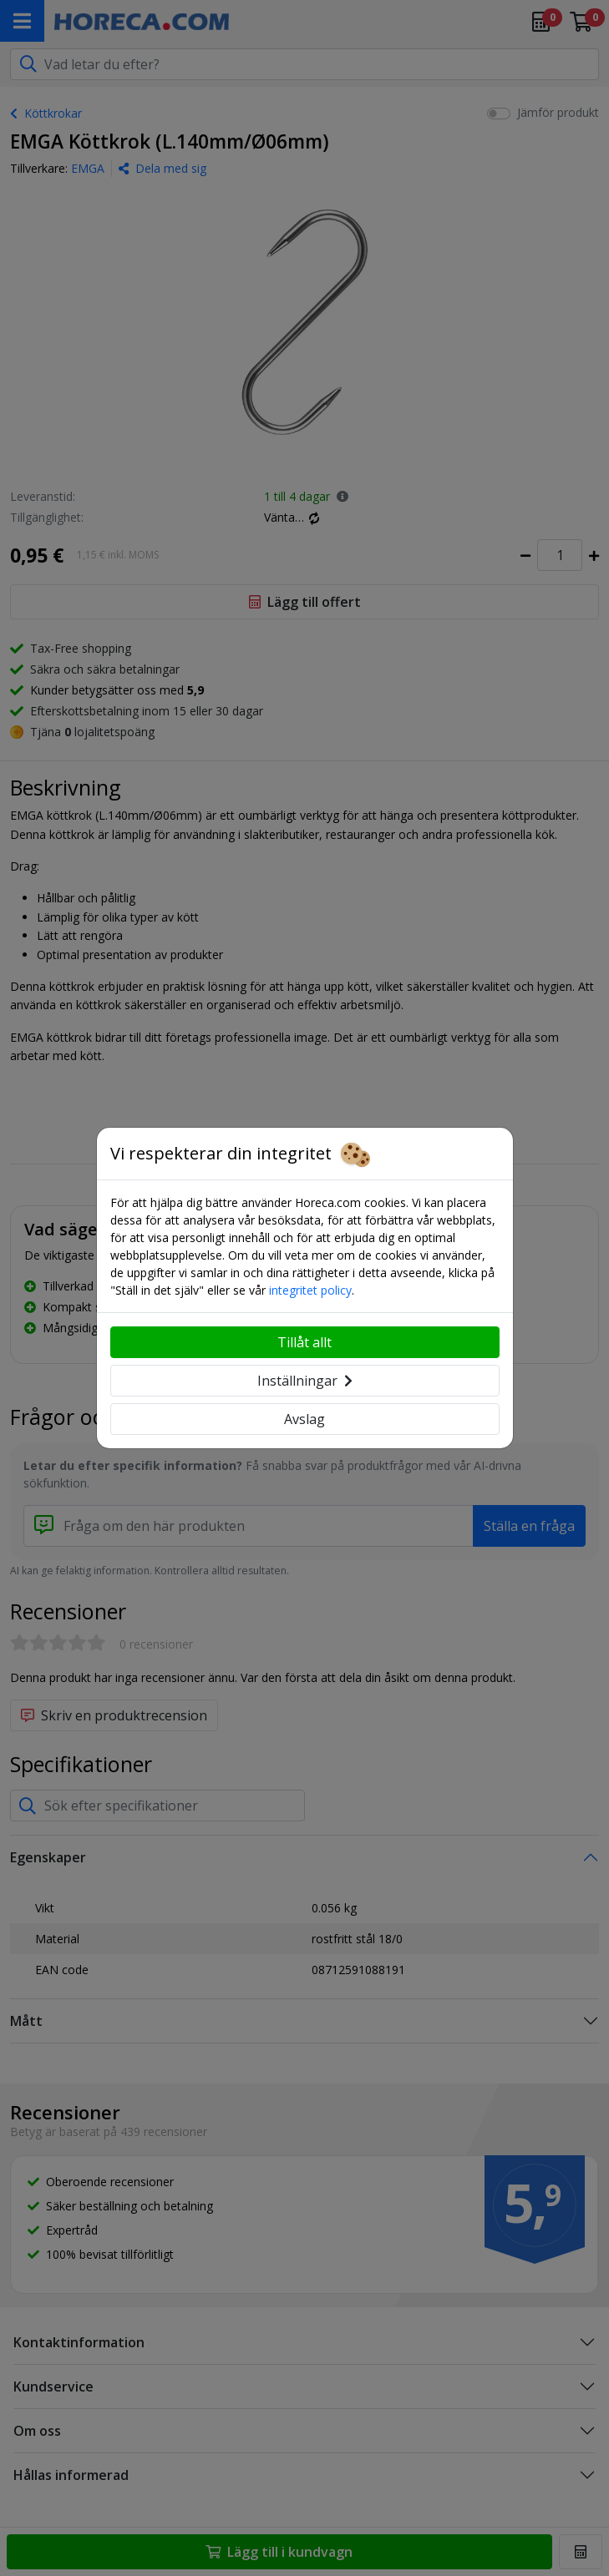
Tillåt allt (304, 1342)
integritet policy (310, 1290)
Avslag (304, 1419)
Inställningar (305, 1380)
